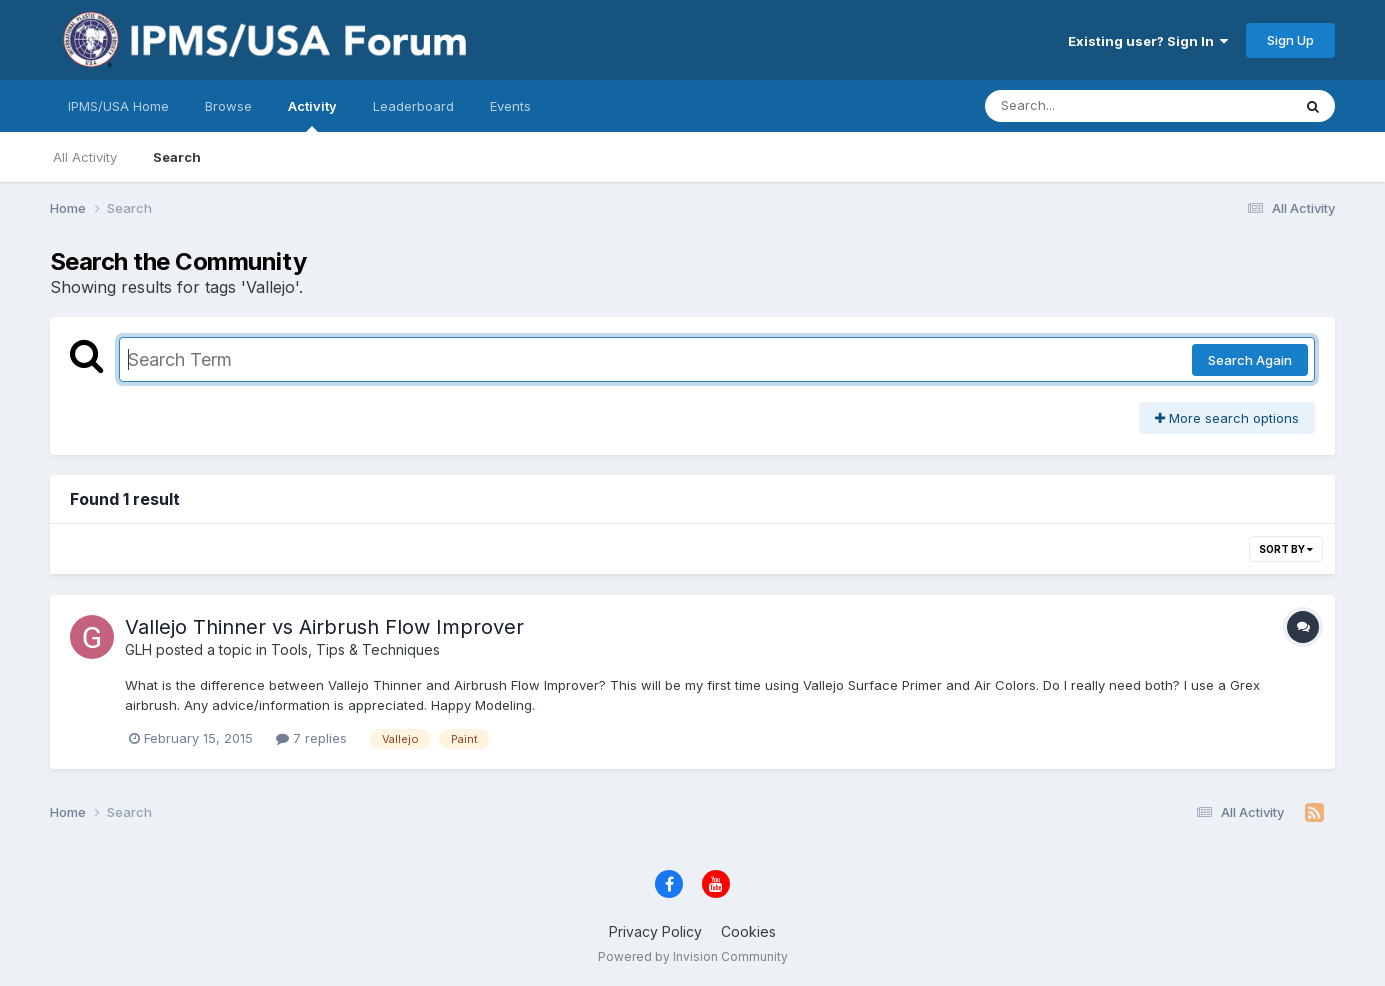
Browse (228, 106)
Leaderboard (413, 106)
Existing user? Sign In (1148, 41)
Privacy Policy (655, 931)
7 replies (311, 738)
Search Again (1250, 360)
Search (177, 157)
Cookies (748, 931)
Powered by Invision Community (693, 956)
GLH (138, 649)
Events (510, 106)
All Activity (85, 157)
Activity (312, 115)
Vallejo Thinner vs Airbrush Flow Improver (324, 627)
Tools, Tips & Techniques (355, 649)
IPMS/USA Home (118, 106)
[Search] (1083, 106)
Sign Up (1290, 40)
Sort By (1286, 549)
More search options (1227, 418)
